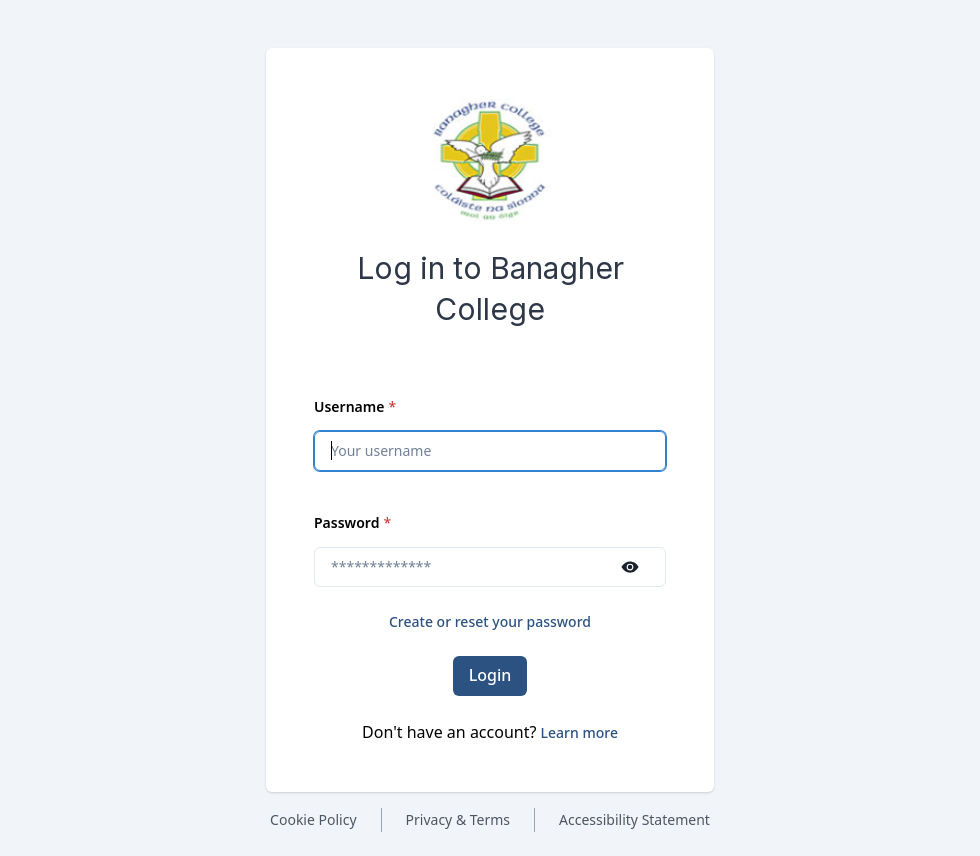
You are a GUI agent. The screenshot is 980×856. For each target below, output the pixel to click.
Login (490, 675)
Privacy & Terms (458, 819)
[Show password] (630, 567)
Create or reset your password (490, 621)
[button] (579, 732)
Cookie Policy (313, 819)
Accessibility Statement (634, 819)
